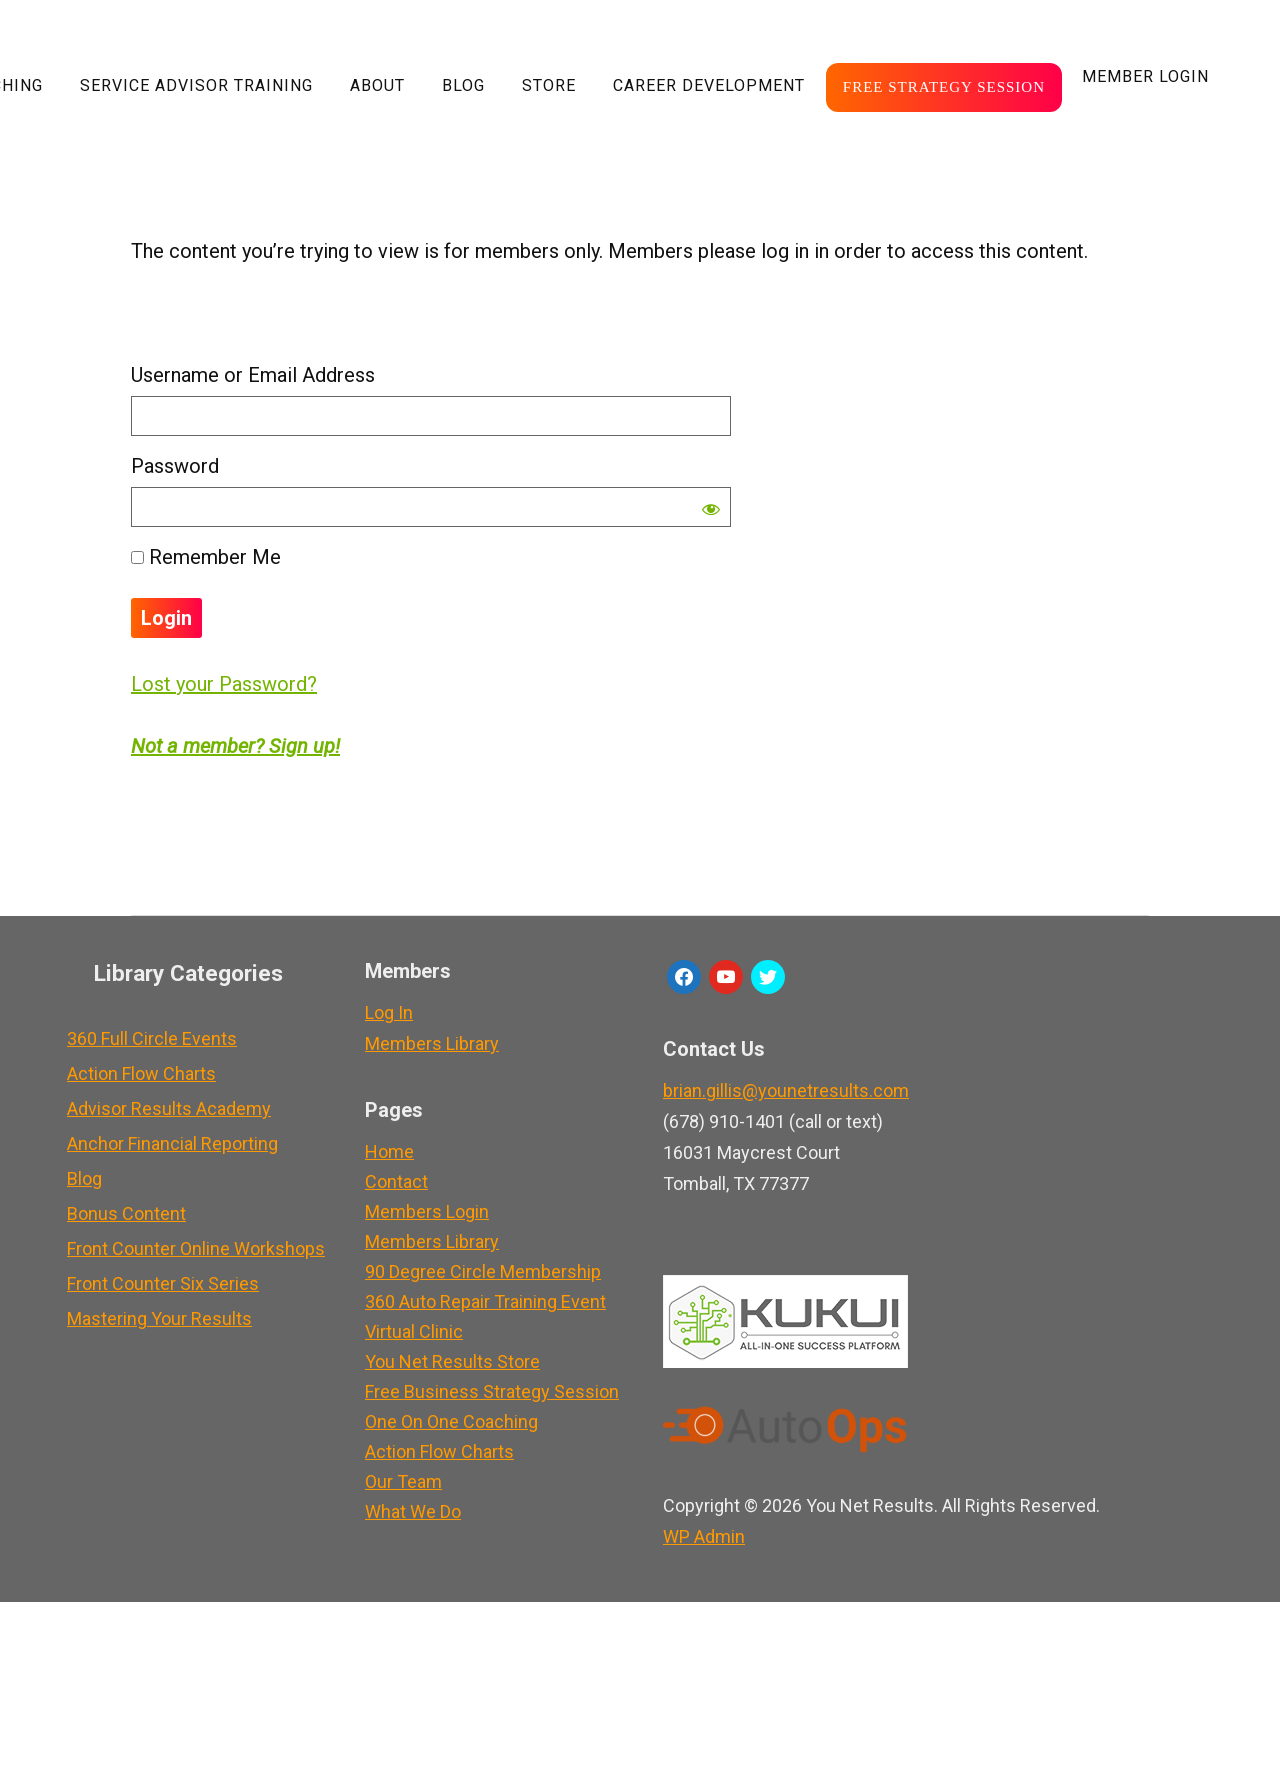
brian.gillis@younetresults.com (786, 1090)
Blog (463, 85)
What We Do (413, 1511)
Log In (389, 1012)
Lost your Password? (224, 684)
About (377, 85)
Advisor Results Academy (169, 1108)
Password (175, 466)
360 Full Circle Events (152, 1038)
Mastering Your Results (159, 1318)
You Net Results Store (452, 1361)
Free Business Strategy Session (492, 1391)
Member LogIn (1145, 76)
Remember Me (206, 557)
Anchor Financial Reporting (172, 1143)
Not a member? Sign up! (235, 746)
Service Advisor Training (196, 85)
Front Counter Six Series (163, 1283)
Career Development (709, 85)
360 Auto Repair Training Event (485, 1301)
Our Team (403, 1481)
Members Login (427, 1211)
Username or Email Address (253, 375)
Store (549, 85)
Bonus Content (126, 1213)
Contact (396, 1181)
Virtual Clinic (414, 1331)
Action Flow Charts (141, 1073)
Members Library (432, 1043)
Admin (704, 1536)
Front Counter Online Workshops (196, 1248)
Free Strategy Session (944, 87)
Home (389, 1151)
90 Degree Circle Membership (483, 1271)
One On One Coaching (451, 1421)
